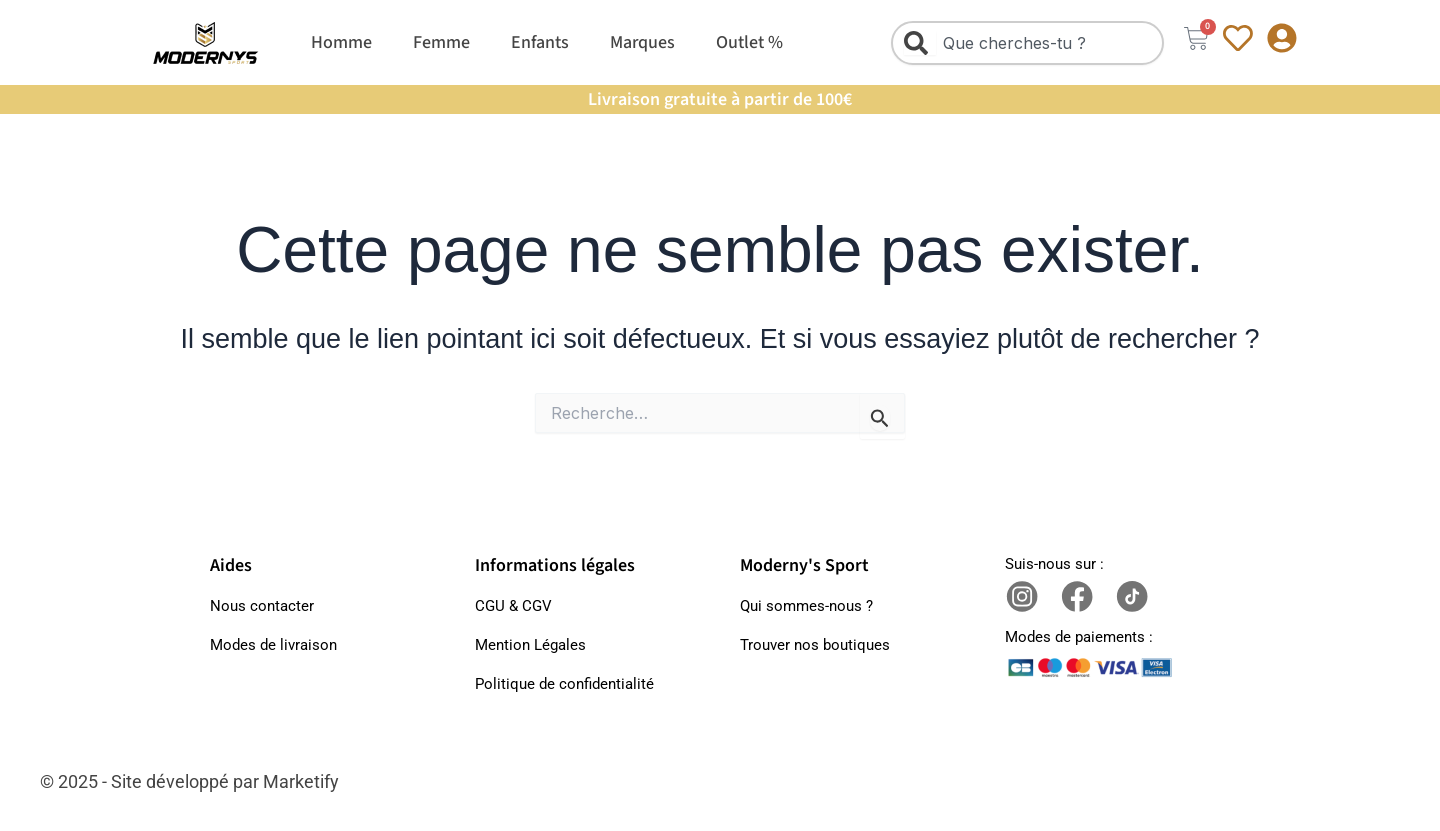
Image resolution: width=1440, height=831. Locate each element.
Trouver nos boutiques (815, 645)
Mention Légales (530, 645)
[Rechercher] (920, 43)
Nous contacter (262, 606)
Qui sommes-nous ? (806, 606)
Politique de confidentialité (564, 684)
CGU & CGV (513, 606)
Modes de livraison (273, 645)
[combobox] (1027, 43)
